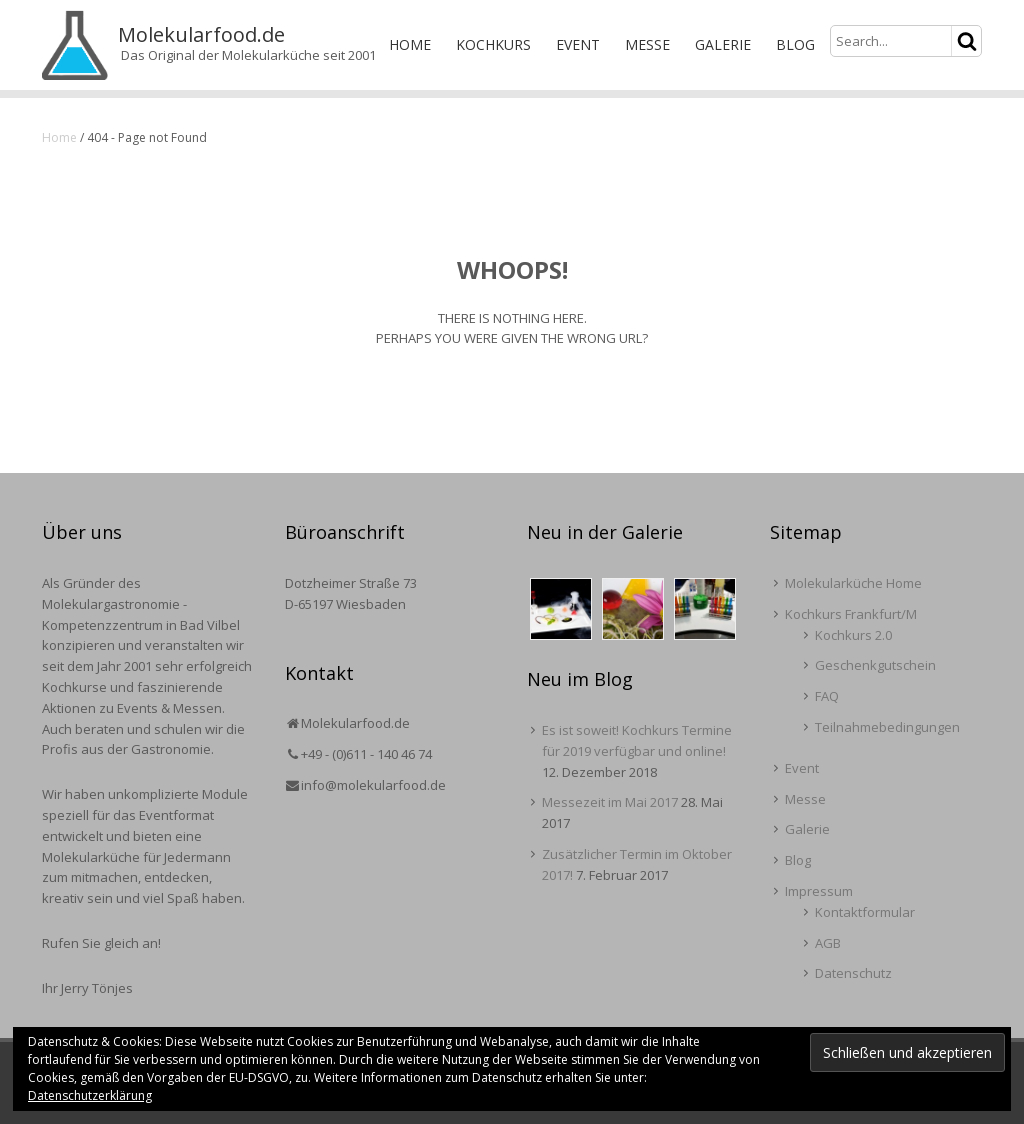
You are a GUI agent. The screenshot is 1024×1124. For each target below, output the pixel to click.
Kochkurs (493, 44)
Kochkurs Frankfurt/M (851, 614)
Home (410, 44)
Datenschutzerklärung (90, 1095)
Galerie (723, 44)
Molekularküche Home (853, 583)
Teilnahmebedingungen (887, 727)
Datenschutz (853, 973)
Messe (647, 44)
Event (578, 44)
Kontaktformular (865, 912)
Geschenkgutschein (875, 665)
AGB (828, 943)
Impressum (819, 891)
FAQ (827, 696)
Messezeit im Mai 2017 (610, 802)
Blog (795, 44)
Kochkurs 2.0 (853, 635)
